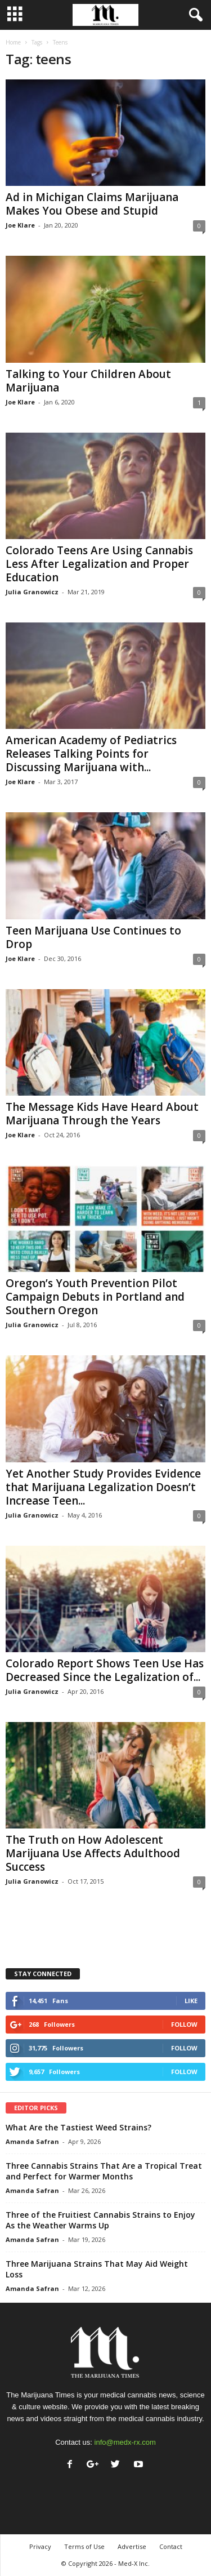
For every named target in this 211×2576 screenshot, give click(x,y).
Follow (184, 2024)
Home (13, 42)
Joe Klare (20, 225)
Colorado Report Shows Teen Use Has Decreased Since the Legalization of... (105, 1670)
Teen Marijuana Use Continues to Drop (93, 937)
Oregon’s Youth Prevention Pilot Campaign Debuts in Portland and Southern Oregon (95, 1297)
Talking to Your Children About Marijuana (88, 381)
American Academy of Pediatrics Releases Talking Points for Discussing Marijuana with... (91, 754)
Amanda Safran (32, 2141)
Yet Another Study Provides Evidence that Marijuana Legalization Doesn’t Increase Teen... (103, 1487)
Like (191, 2000)
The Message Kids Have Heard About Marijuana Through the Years (102, 1114)
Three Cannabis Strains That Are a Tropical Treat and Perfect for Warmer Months (104, 2171)
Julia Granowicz (32, 592)
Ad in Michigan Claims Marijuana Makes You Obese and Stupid (92, 204)
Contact (170, 2546)
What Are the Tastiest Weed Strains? (78, 2127)
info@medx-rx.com (125, 2442)
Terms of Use (84, 2546)
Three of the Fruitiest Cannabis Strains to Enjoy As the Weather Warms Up (100, 2220)
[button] (193, 15)
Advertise (132, 2546)
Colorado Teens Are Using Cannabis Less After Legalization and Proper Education (99, 564)
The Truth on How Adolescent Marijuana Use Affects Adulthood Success (93, 1853)
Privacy (40, 2546)
